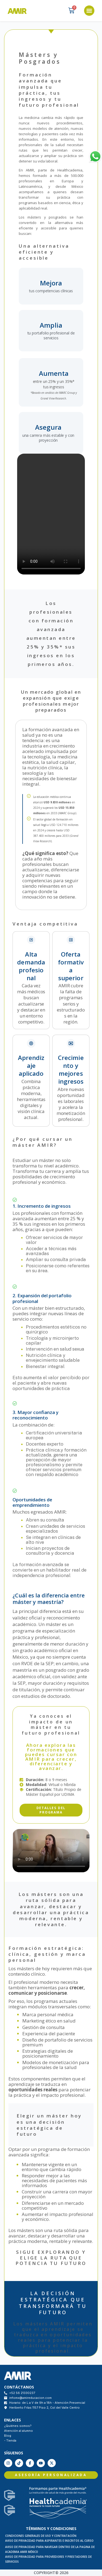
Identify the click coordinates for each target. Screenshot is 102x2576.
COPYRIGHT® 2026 (51, 2572)
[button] (89, 10)
